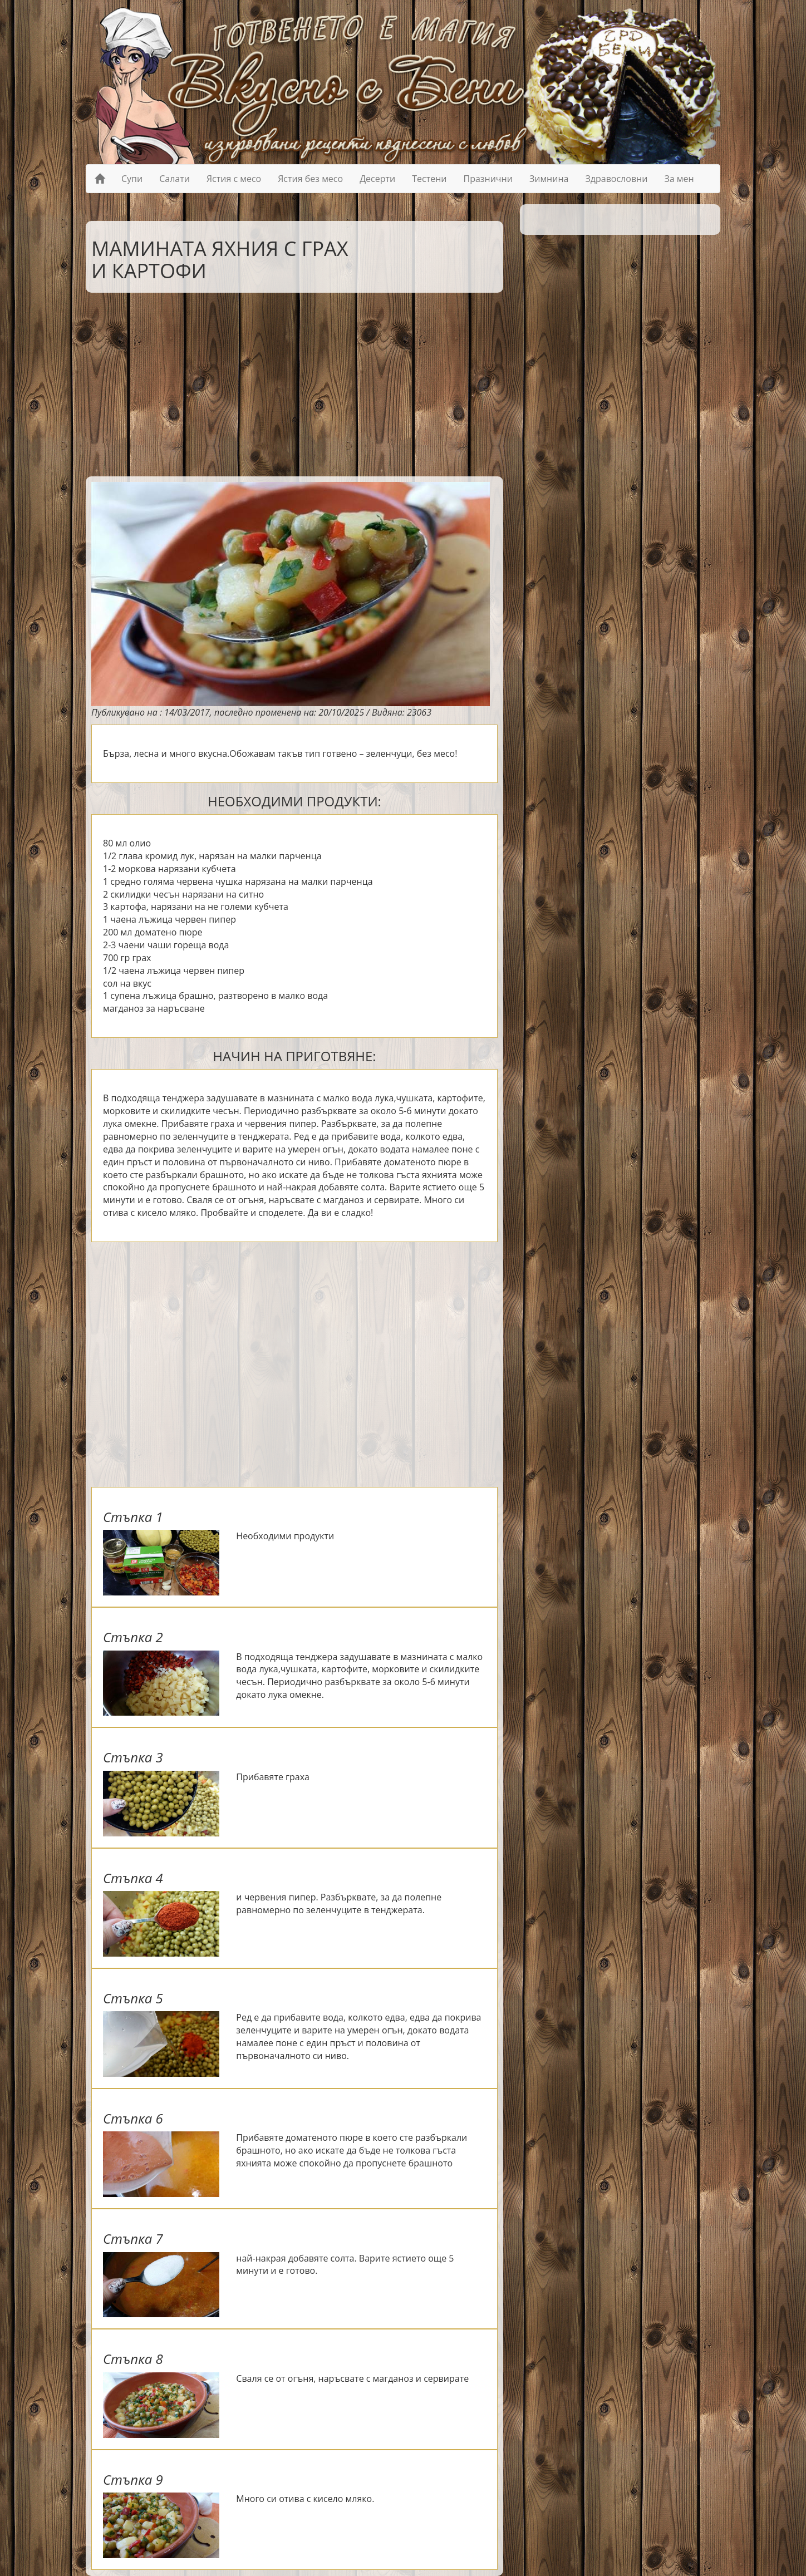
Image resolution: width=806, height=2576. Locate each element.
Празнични (488, 179)
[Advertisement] (286, 382)
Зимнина (549, 179)
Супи (131, 179)
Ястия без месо (310, 179)
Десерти (377, 179)
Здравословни (616, 179)
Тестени (429, 179)
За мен (679, 179)
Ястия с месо (234, 179)
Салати (174, 179)
